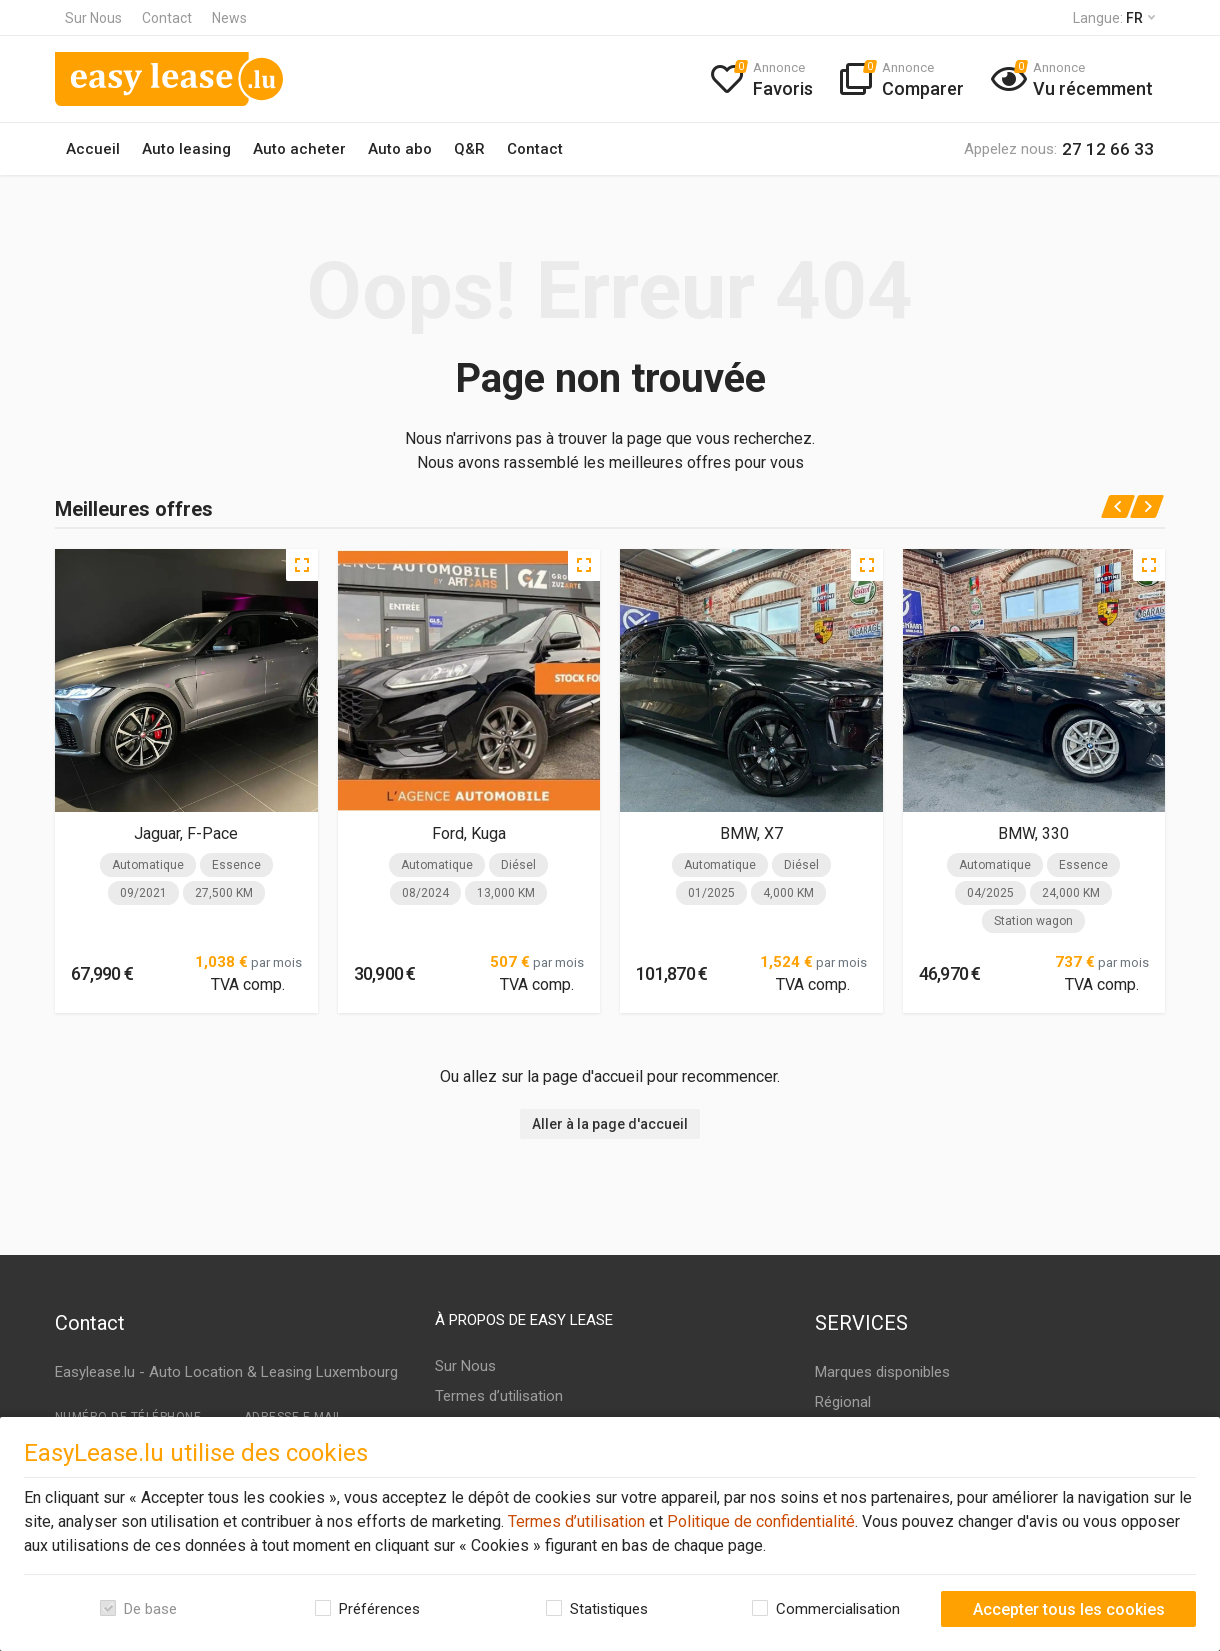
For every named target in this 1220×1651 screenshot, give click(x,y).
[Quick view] (302, 565)
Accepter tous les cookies (1069, 1609)
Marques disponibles (882, 1372)
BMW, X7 (751, 833)
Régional (843, 1402)
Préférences (379, 1609)
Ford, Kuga (469, 833)
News (229, 18)
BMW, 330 (1033, 833)
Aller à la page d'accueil (610, 1124)
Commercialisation (838, 1609)
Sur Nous (93, 18)
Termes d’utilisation (574, 1521)
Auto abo (400, 149)
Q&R (469, 149)
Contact (167, 18)
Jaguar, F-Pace (186, 833)
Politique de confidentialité (759, 1521)
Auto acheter (299, 149)
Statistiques (609, 1609)
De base (150, 1609)
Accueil (93, 149)
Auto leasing (186, 149)
